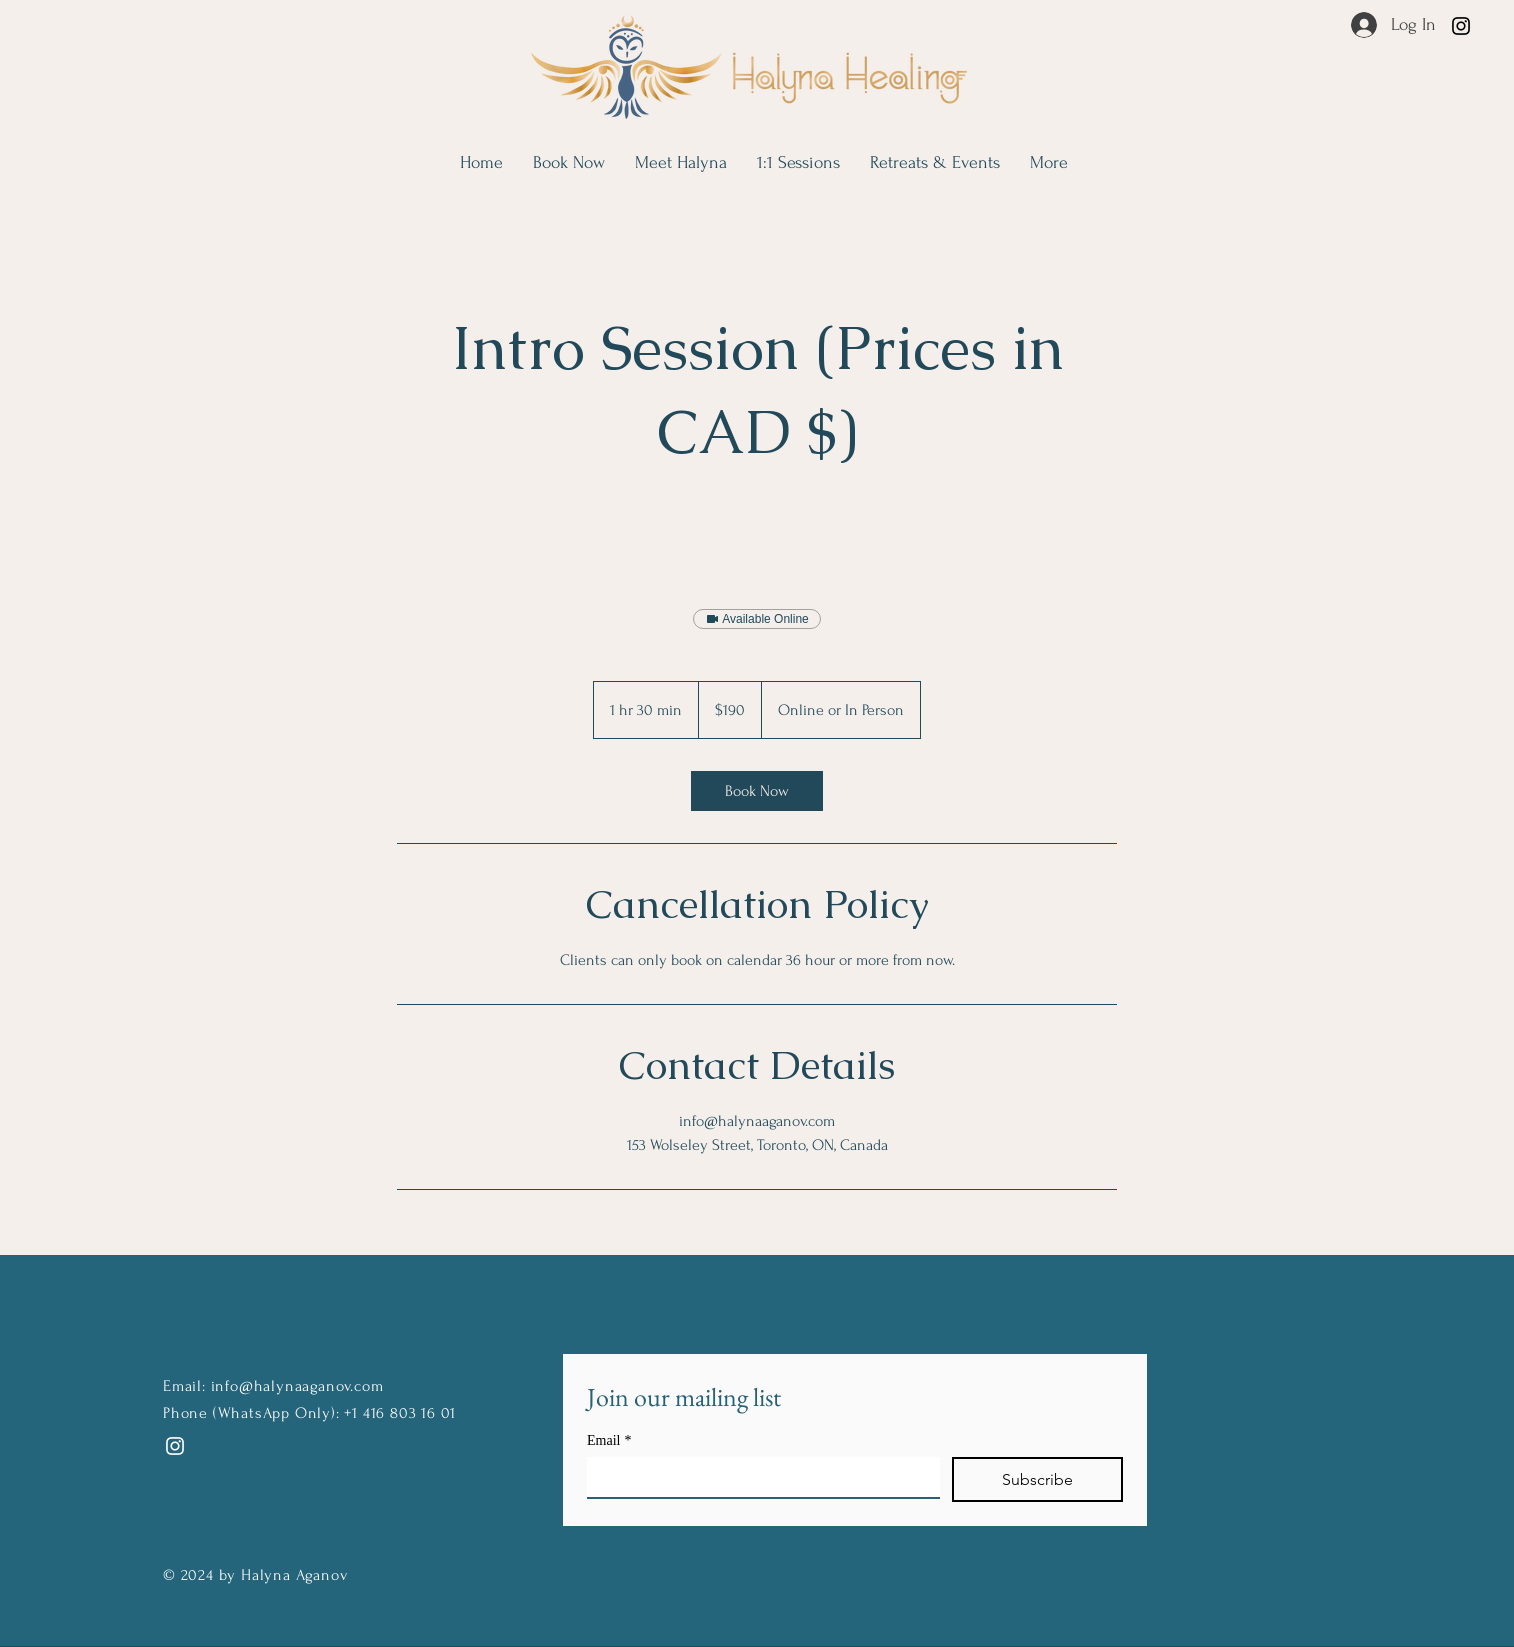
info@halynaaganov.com (297, 1386)
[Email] (757, 1477)
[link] (757, 791)
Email (609, 1440)
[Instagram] (1461, 26)
